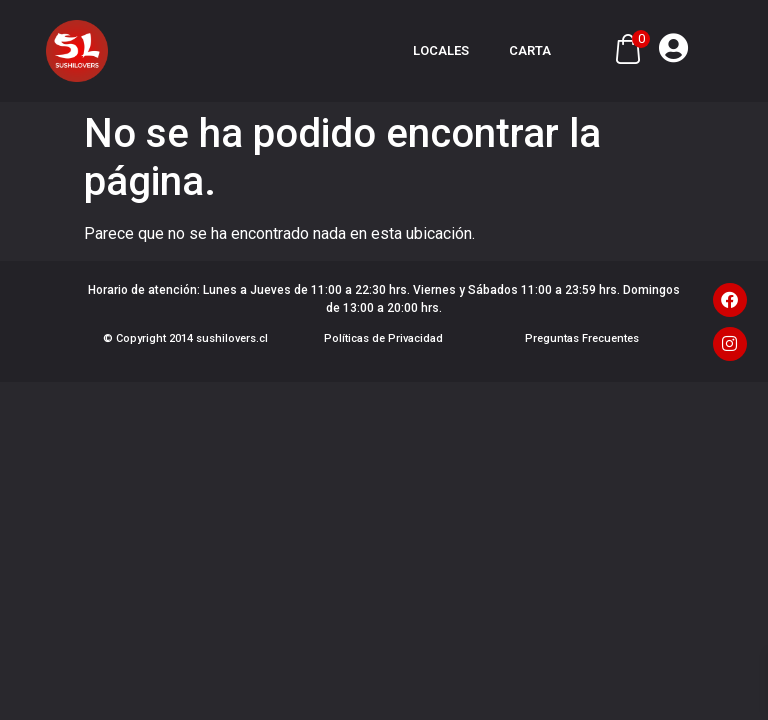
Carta (530, 50)
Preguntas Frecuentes (582, 338)
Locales (441, 50)
